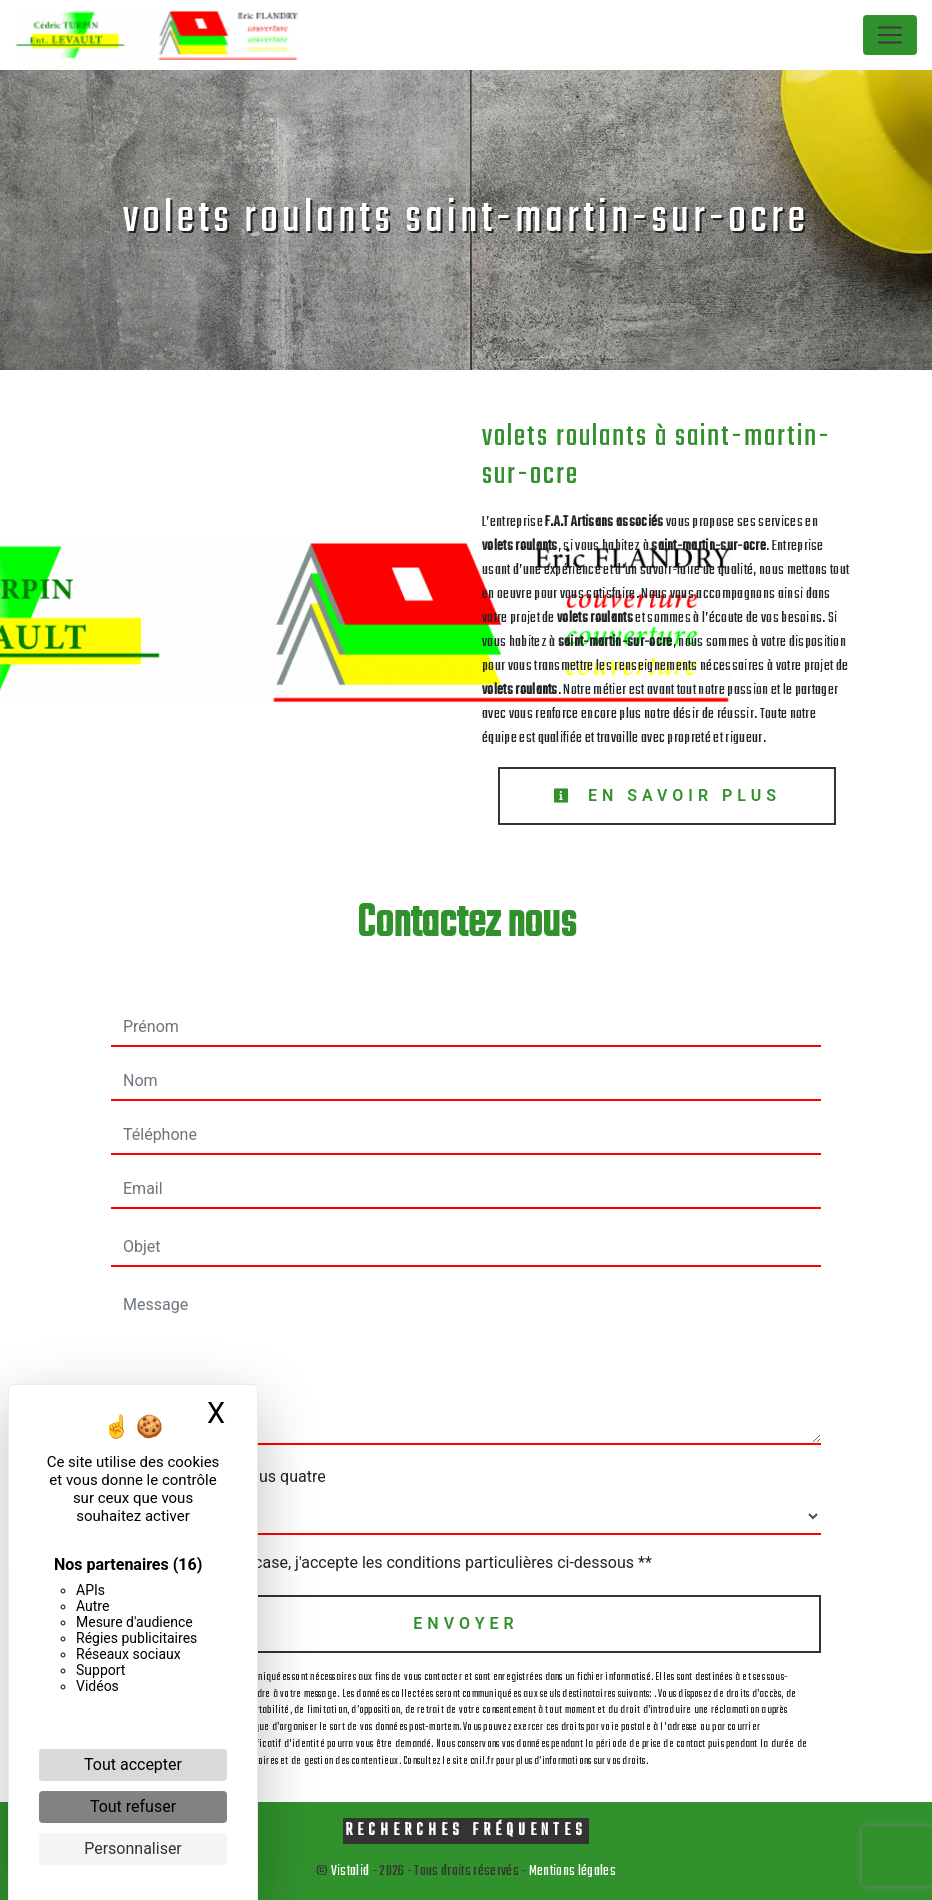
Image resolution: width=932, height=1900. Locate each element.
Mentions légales (571, 1871)
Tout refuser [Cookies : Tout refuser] (133, 1806)
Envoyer (465, 1623)
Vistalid (350, 1871)
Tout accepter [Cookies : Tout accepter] (133, 1764)
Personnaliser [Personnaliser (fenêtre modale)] (133, 1848)
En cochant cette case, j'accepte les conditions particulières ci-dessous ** (391, 1562)
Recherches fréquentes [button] (466, 1830)
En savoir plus (667, 795)
